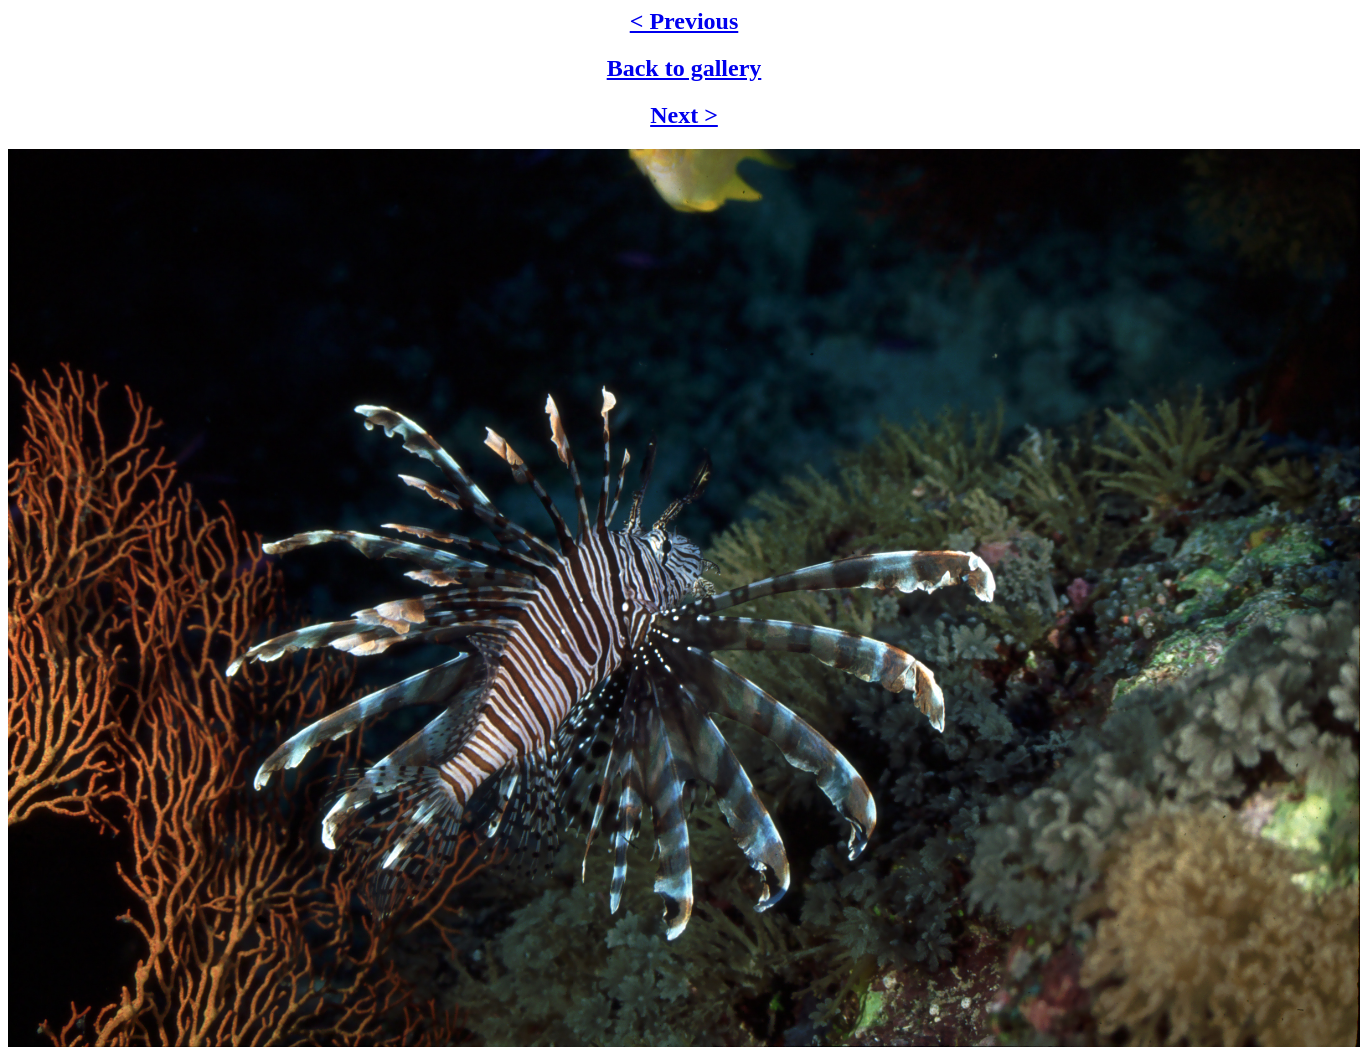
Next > (684, 115)
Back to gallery (684, 68)
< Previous (684, 21)
